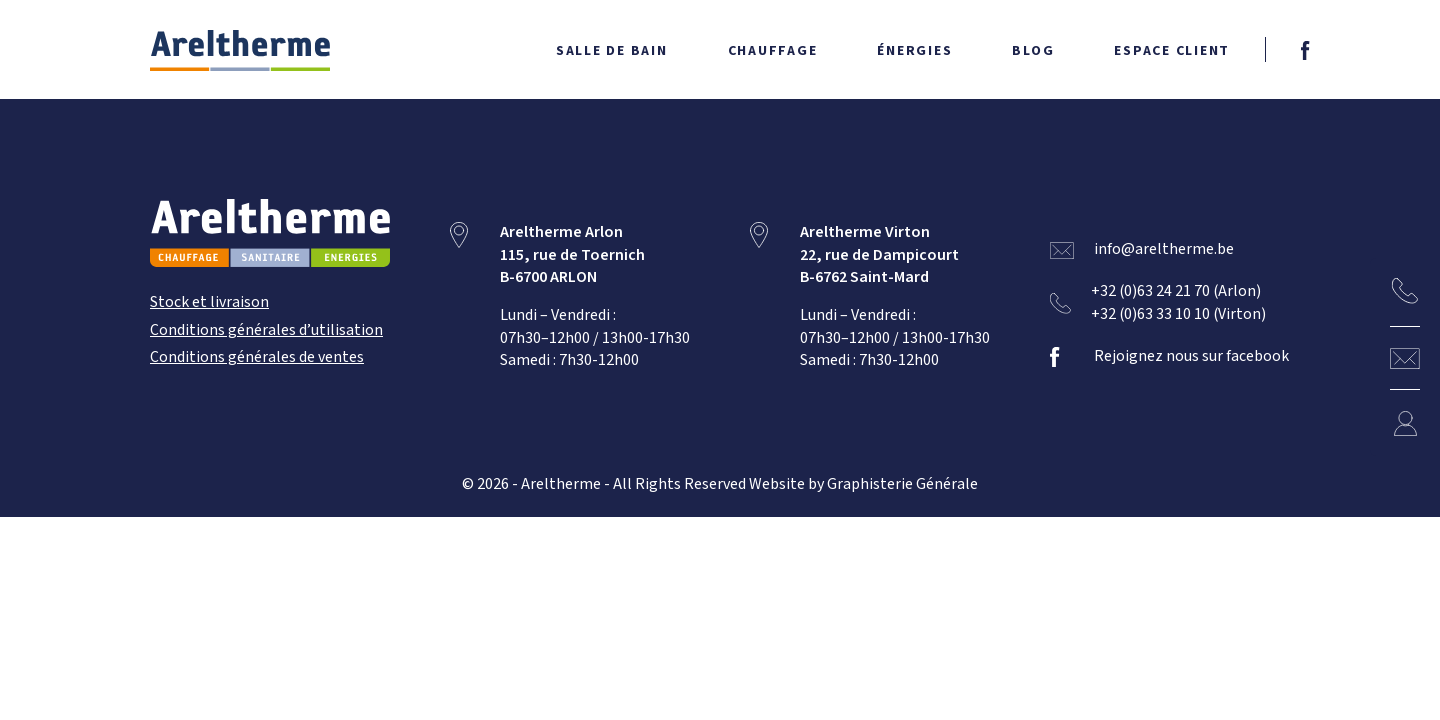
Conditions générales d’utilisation (266, 330)
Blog (1033, 51)
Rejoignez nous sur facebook (1191, 356)
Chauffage (773, 51)
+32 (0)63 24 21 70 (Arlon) (1177, 292)
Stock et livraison (209, 302)
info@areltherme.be (1164, 249)
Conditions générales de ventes (257, 357)
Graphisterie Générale (902, 484)
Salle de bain (612, 51)
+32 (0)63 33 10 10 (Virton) (1179, 314)
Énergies (914, 51)
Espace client (1172, 51)
